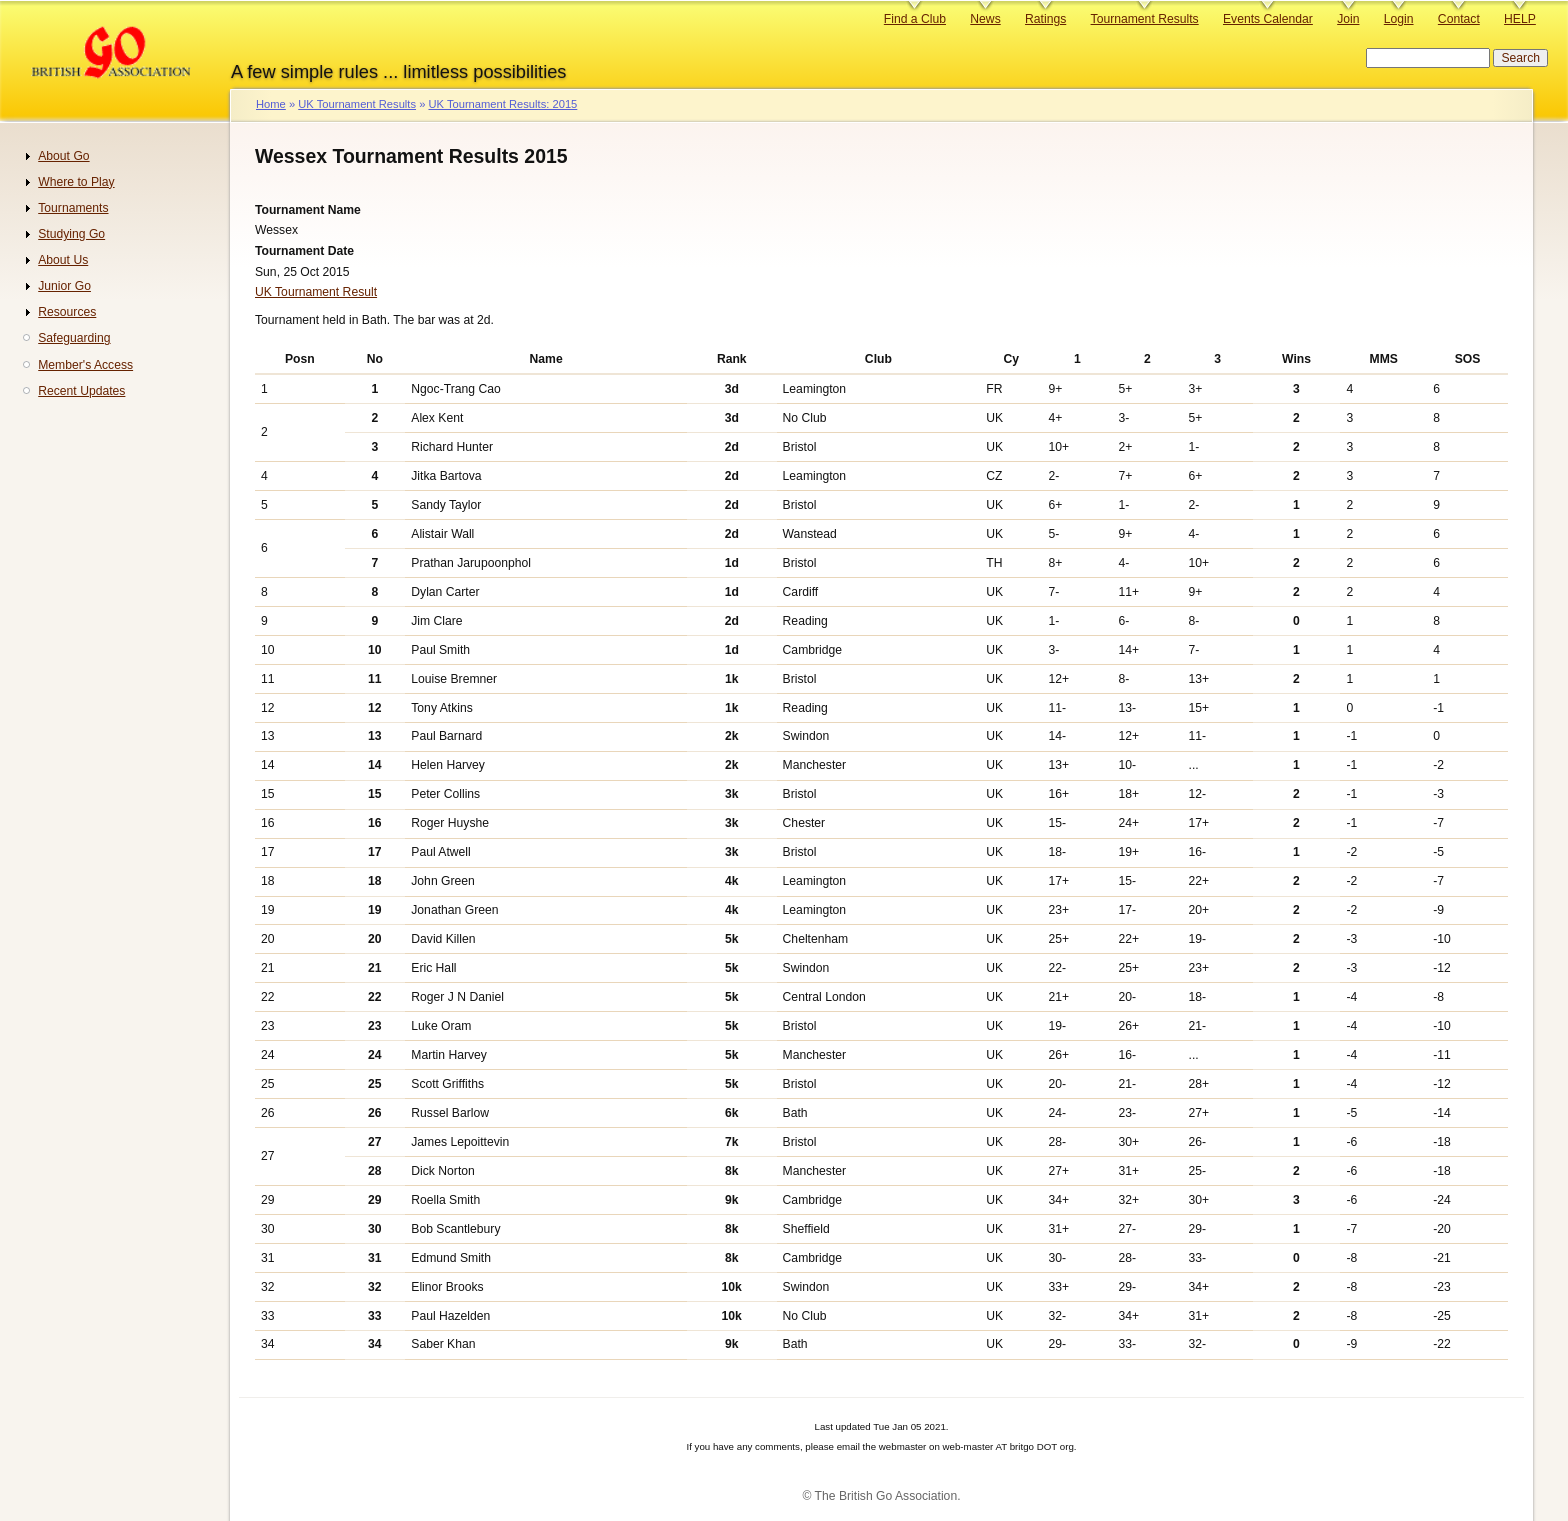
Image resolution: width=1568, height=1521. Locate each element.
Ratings (1045, 19)
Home (271, 104)
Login (1399, 19)
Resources (67, 312)
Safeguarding (74, 338)
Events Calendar (1268, 19)
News (985, 19)
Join (1348, 19)
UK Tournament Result (316, 292)
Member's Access (85, 365)
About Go (63, 156)
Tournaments (73, 208)
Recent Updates (81, 391)
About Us (63, 260)
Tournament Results (1145, 19)
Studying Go (71, 234)
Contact (1459, 19)
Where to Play (76, 182)
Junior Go (64, 286)
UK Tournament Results (357, 104)
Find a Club (915, 19)
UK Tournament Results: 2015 (502, 104)
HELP (1520, 19)
